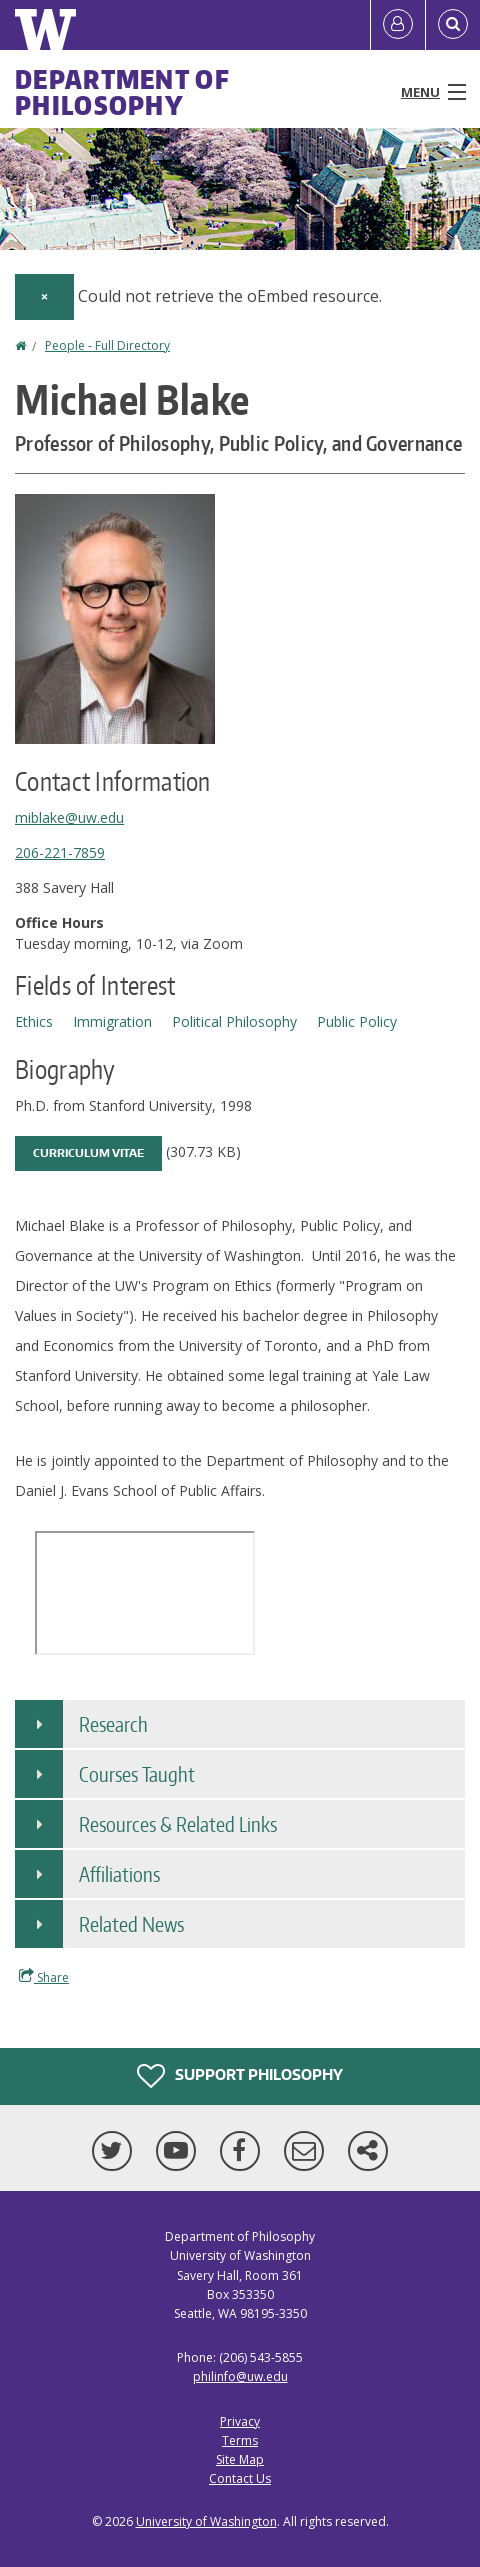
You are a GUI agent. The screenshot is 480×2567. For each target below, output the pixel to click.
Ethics (34, 1021)
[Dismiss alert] (44, 297)
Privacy (240, 2421)
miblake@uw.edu (69, 817)
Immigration (112, 1021)
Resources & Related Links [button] (178, 1824)
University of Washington (206, 2521)
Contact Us (240, 2478)
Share (44, 1977)
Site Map (240, 2459)
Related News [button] (131, 1924)
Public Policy (357, 1021)
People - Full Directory (107, 345)
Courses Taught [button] (137, 1774)
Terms (240, 2440)
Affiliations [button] (119, 1874)
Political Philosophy (234, 1021)
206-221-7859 (60, 852)
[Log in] (398, 25)
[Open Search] (453, 25)
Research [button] (113, 1724)
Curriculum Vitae (88, 1153)
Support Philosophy (240, 2076)
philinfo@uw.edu (240, 2376)
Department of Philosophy (122, 92)
